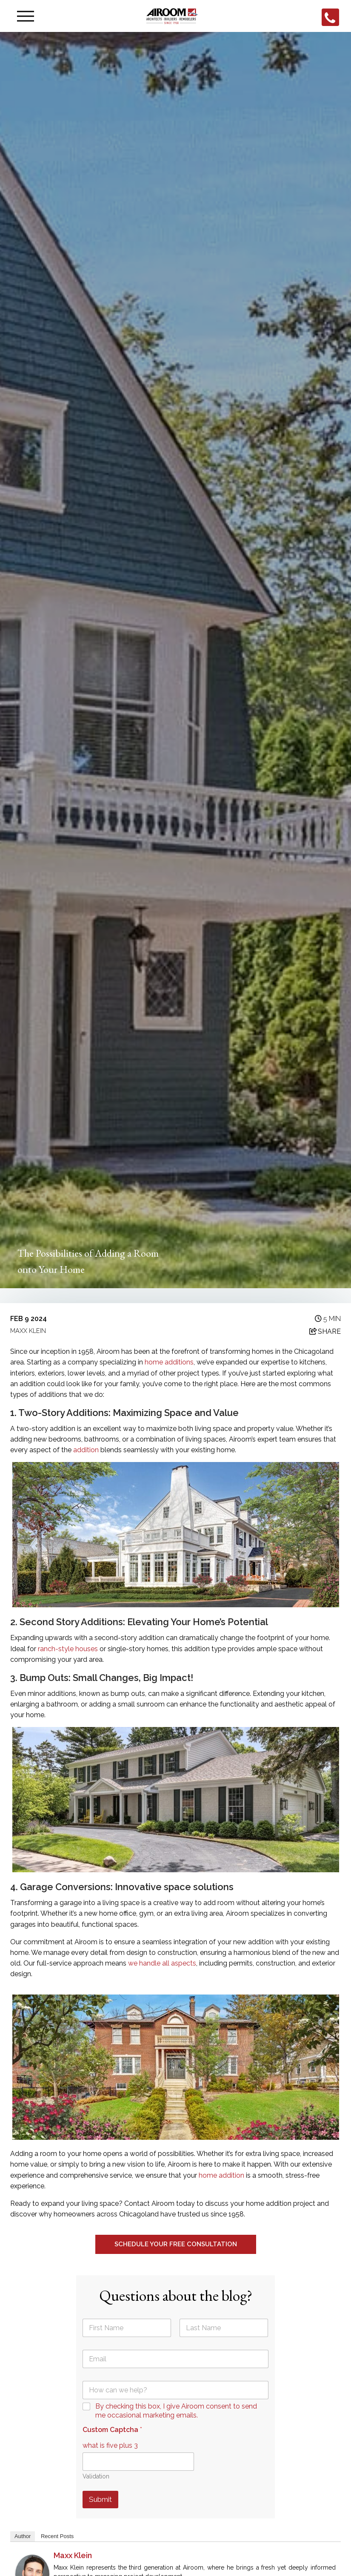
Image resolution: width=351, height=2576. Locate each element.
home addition (220, 2175)
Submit (100, 2499)
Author (22, 2536)
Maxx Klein (73, 2555)
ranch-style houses (68, 1649)
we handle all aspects (162, 1963)
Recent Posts (57, 2536)
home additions (169, 1362)
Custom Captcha (112, 2430)
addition (86, 1450)
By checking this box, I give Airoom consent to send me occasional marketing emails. (176, 2410)
